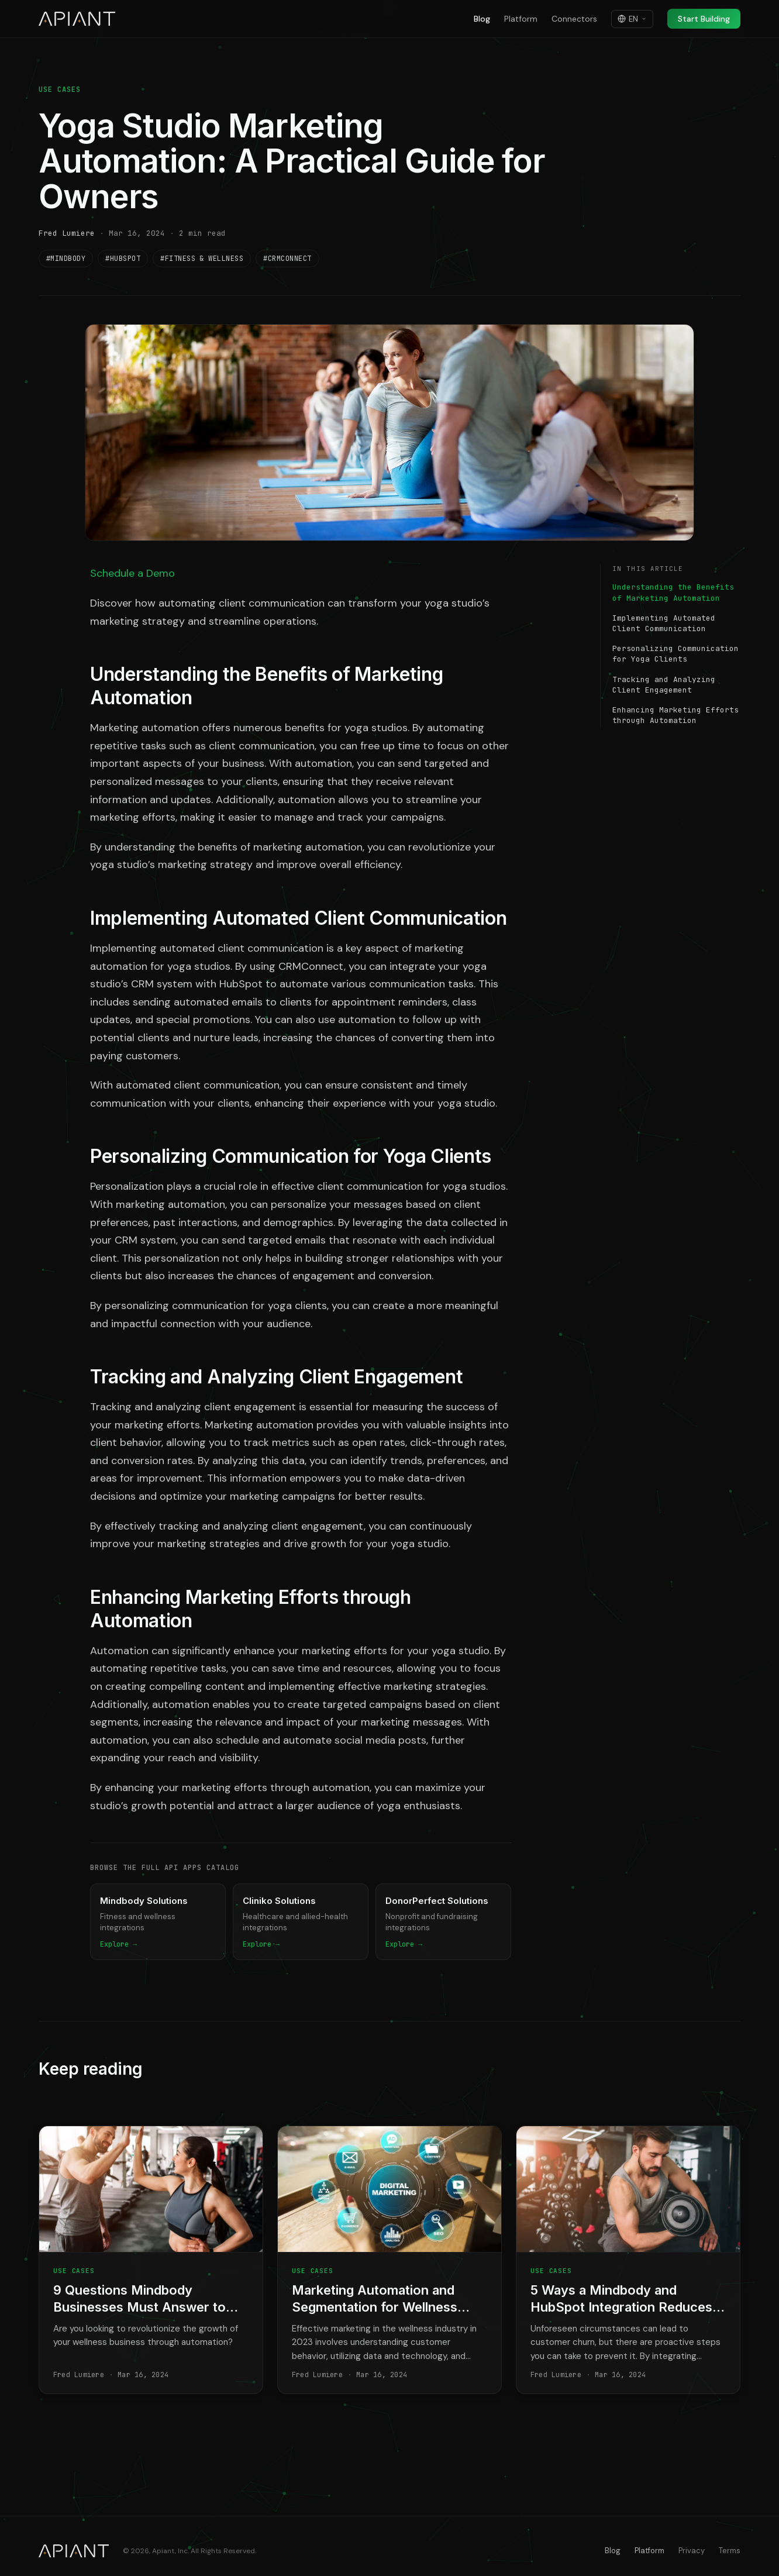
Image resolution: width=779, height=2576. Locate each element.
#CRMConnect (287, 258)
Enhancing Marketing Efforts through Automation (675, 715)
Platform (520, 18)
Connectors (574, 18)
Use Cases (60, 89)
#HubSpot (122, 258)
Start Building (704, 18)
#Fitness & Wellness (201, 258)
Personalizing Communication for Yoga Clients (675, 653)
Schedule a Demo (132, 573)
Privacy (691, 2551)
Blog (482, 18)
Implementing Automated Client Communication (663, 623)
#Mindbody (65, 258)
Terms (729, 2551)
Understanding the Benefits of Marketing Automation (673, 592)
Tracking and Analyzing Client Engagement (663, 684)
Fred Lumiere (67, 233)
